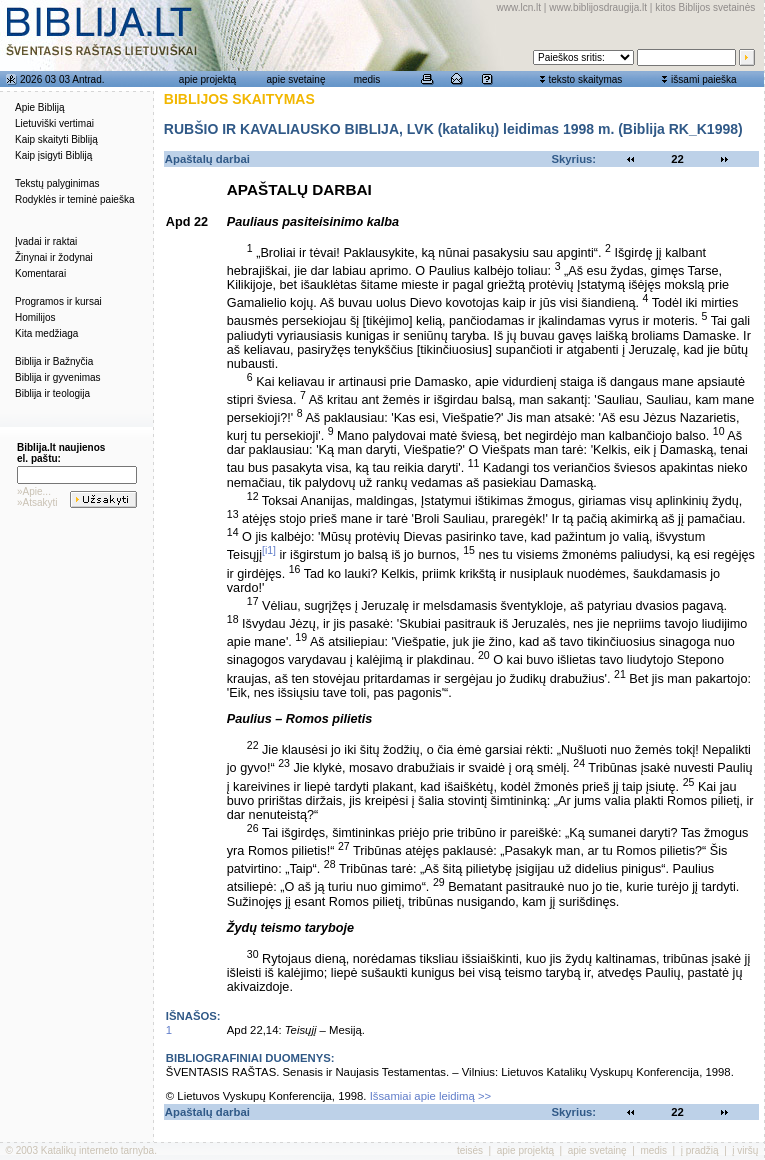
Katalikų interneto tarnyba (97, 1150)
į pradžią (700, 1150)
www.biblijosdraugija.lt (598, 7)
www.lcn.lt (519, 7)
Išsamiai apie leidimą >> (431, 1096)
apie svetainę (296, 79)
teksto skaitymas (585, 79)
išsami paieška (704, 79)
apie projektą (207, 79)
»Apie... (34, 491)
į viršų (745, 1150)
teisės (470, 1150)
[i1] (269, 550)
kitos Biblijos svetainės (705, 7)
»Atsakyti (37, 502)
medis (367, 79)
